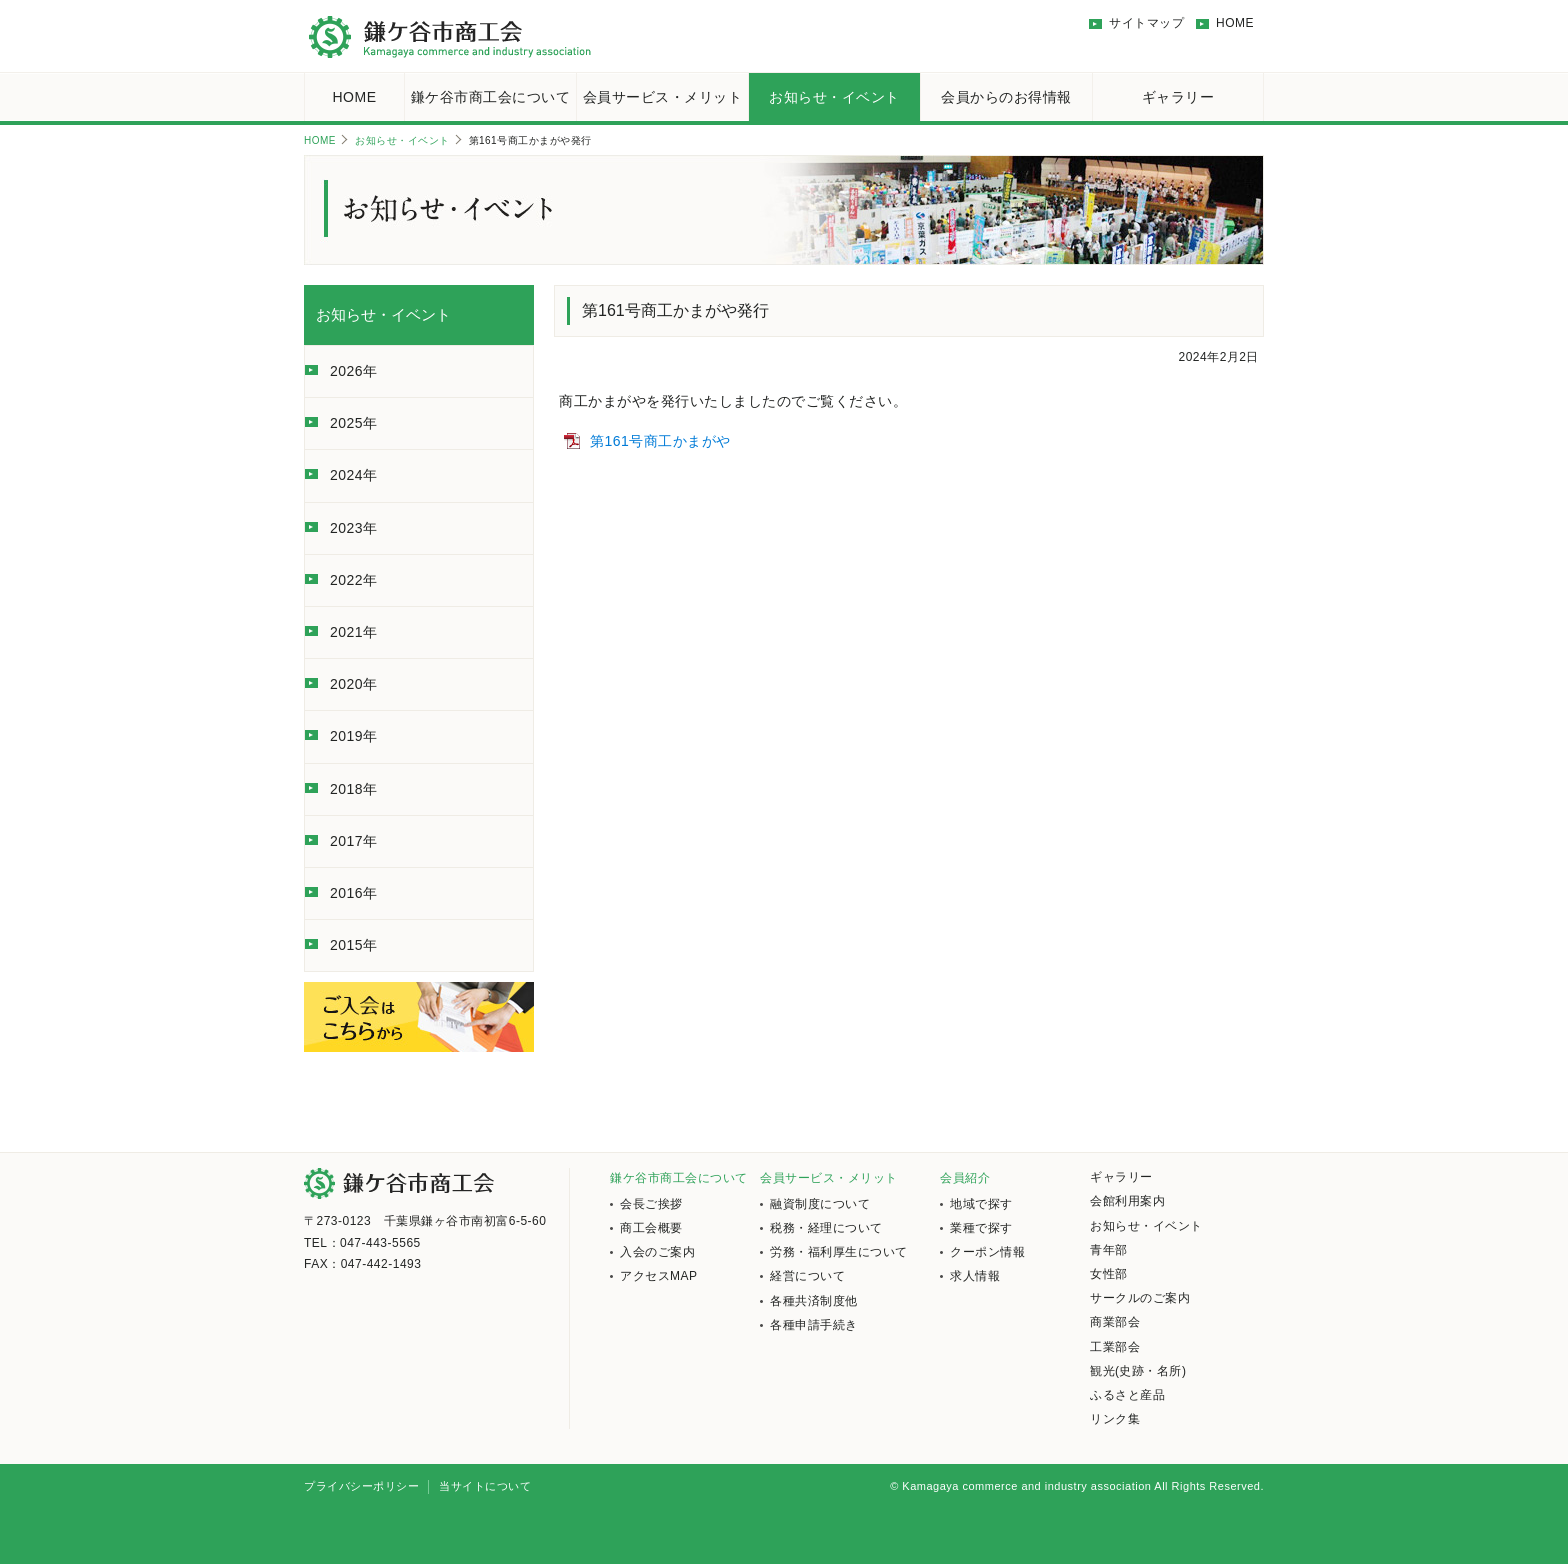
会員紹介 (965, 1178)
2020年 (354, 684)
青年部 (1109, 1250)
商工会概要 (651, 1228)
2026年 (354, 371)
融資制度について (820, 1204)
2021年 (354, 632)
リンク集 (1115, 1419)
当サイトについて (485, 1486)
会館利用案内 (1127, 1201)
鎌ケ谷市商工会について (491, 97)
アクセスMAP (659, 1276)
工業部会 (1115, 1347)
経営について (807, 1276)
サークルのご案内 (1140, 1298)
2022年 (354, 580)
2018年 (354, 789)
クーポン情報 (987, 1252)
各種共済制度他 (814, 1301)
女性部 (1109, 1274)
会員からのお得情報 (1006, 97)
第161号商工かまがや (660, 441)
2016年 (354, 893)
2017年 (354, 841)
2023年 (354, 528)
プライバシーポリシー (361, 1486)
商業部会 (1115, 1322)
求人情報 (975, 1276)
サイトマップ (1146, 23)
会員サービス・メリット (663, 97)
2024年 (354, 475)
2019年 (354, 736)
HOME (1235, 23)
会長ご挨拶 (651, 1204)
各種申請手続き (814, 1325)
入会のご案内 (657, 1252)
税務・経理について (826, 1228)
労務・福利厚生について (839, 1252)
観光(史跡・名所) (1138, 1371)
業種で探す (981, 1228)
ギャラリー (1178, 97)
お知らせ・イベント (834, 97)
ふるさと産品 (1127, 1395)
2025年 (354, 423)
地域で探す (981, 1204)
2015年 (354, 945)
